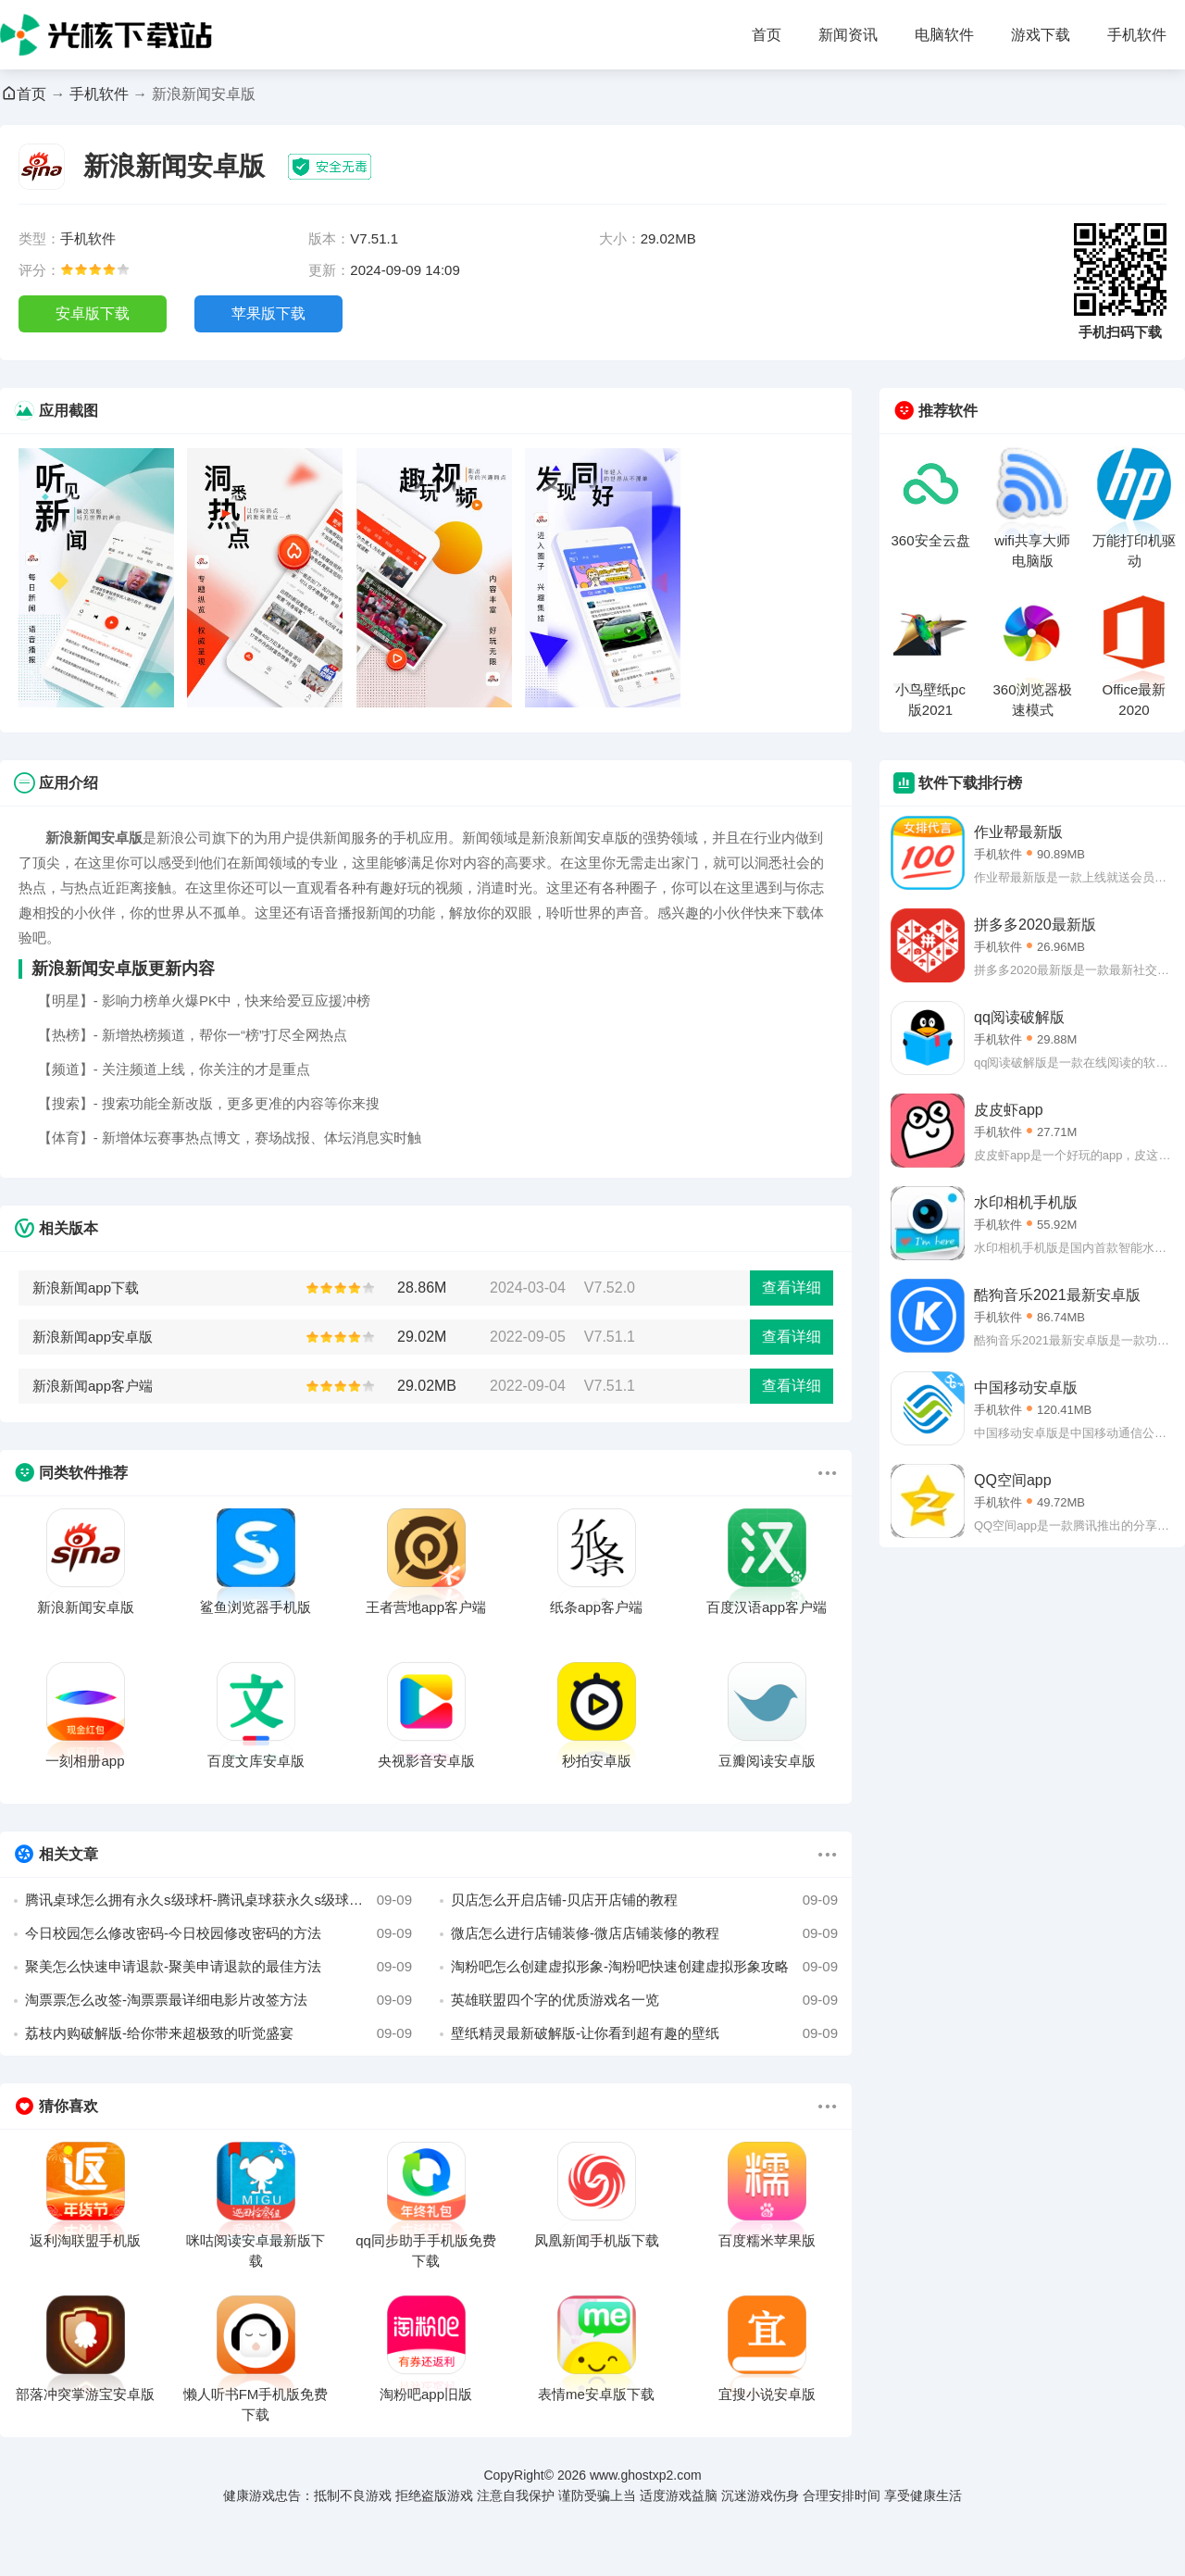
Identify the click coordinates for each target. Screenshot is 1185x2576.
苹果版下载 (268, 313)
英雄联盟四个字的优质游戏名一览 (644, 2000)
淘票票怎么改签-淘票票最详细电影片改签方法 (218, 2000)
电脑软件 (944, 35)
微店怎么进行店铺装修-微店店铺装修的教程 (644, 1933)
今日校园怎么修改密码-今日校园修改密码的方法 (218, 1933)
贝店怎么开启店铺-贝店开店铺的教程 (644, 1900)
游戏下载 (1040, 35)
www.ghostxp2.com (646, 2475)
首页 (766, 35)
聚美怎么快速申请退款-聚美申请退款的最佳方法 (218, 1966)
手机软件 (1136, 35)
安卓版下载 (93, 313)
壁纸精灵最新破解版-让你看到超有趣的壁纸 (644, 2033)
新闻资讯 (848, 35)
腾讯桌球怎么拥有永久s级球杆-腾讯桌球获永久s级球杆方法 (218, 1900)
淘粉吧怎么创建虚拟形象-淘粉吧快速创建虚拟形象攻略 (644, 1966)
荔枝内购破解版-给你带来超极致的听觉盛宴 (218, 2033)
